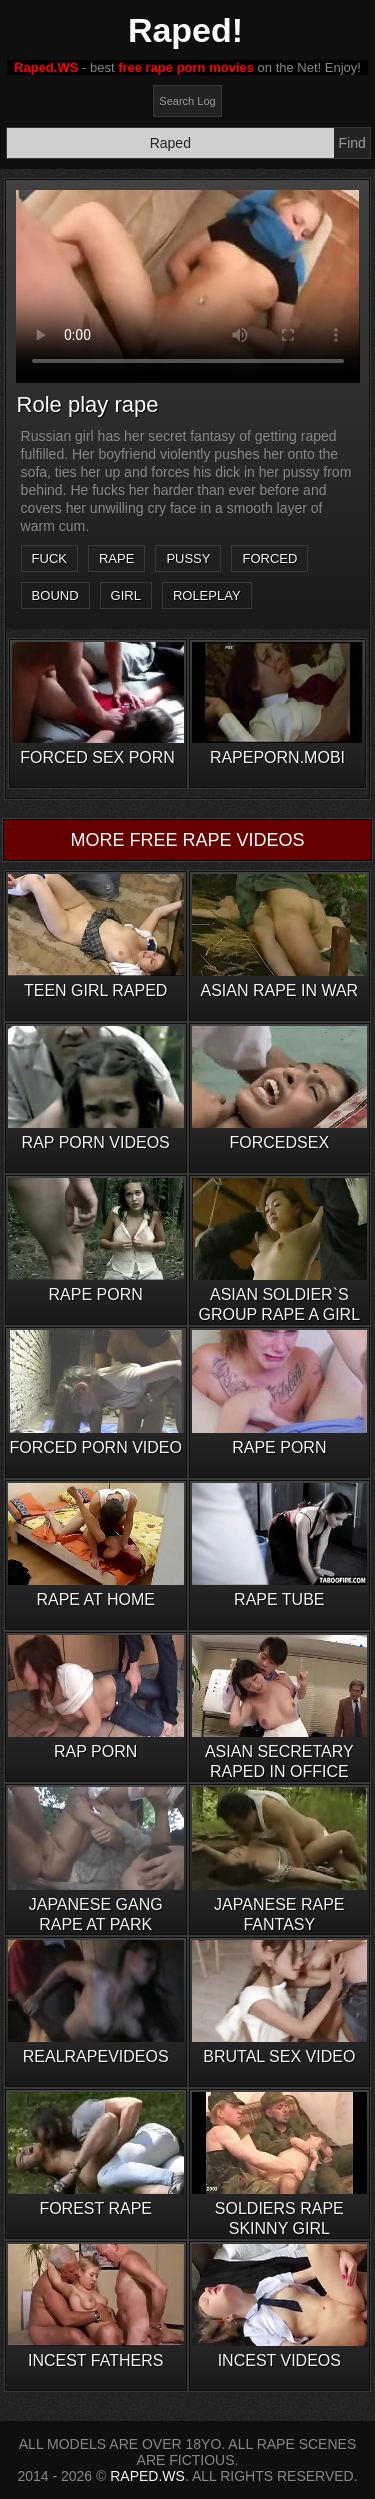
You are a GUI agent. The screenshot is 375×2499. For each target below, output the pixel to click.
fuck (49, 558)
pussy (188, 558)
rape (116, 558)
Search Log (187, 101)
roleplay (207, 595)
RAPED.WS (147, 2476)
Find (352, 143)
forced (269, 558)
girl (126, 595)
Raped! (185, 30)
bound (55, 595)
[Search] (170, 143)
